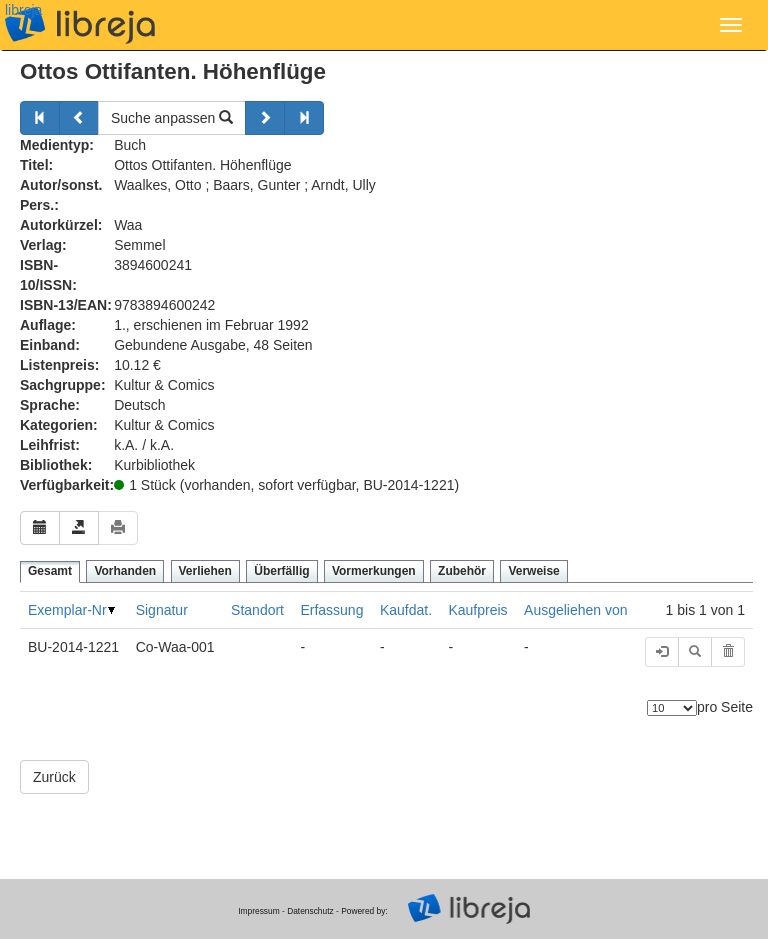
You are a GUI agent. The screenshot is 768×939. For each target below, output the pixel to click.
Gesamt (50, 571)
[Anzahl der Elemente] (672, 708)
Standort (257, 610)
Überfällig (281, 571)
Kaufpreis (477, 610)
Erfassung (331, 610)
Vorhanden (125, 571)
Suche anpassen (172, 118)
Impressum (258, 911)
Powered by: (364, 911)
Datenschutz (310, 911)
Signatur (162, 610)
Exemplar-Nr (67, 610)
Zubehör (462, 571)
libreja (23, 10)
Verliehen (205, 571)
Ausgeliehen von (576, 610)
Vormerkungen (374, 571)
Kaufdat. (406, 610)
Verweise (533, 571)
